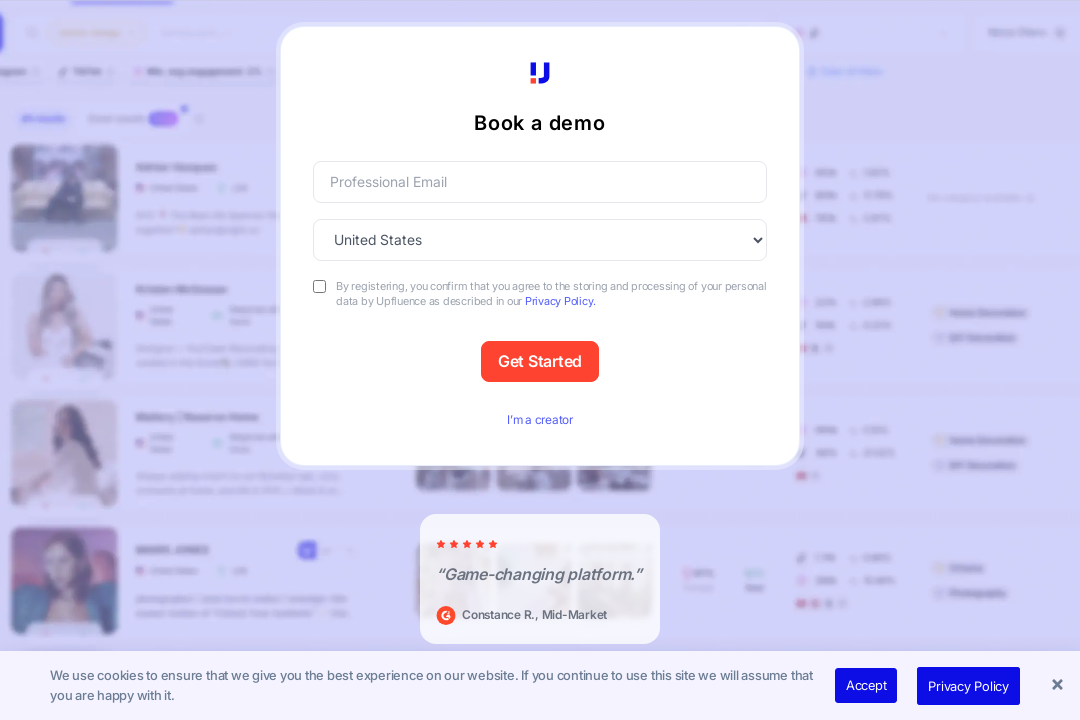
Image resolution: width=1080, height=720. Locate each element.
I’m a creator (540, 419)
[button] (1060, 686)
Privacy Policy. (560, 301)
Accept (866, 685)
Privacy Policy (968, 686)
